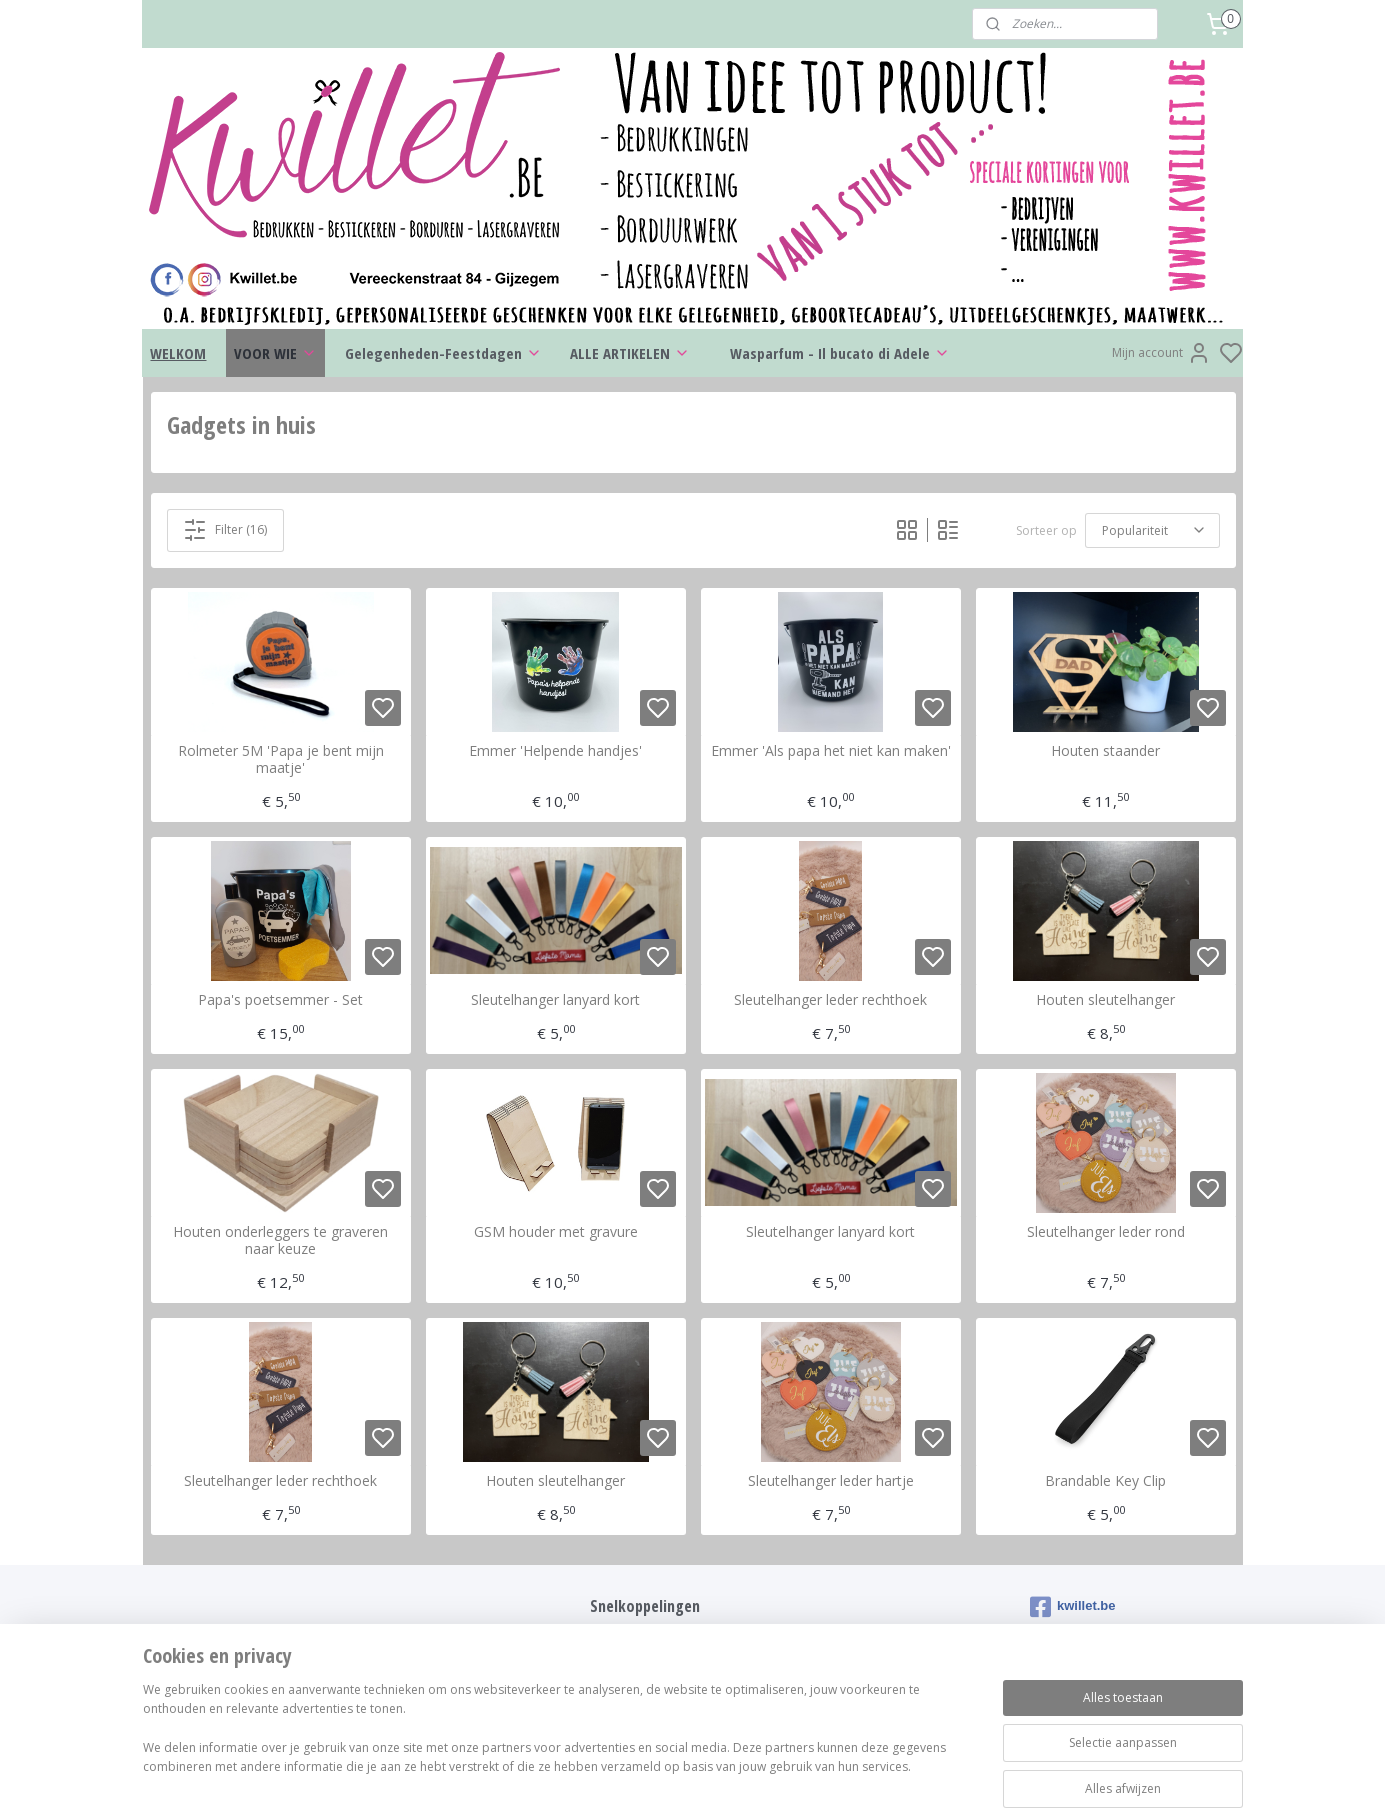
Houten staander (1105, 751)
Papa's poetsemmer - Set (280, 1000)
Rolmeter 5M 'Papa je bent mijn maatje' (280, 760)
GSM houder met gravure (555, 1232)
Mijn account (1161, 353)
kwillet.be (1073, 1607)
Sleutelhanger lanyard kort (555, 1000)
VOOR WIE (275, 353)
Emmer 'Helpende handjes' (555, 751)
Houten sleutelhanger (1105, 1000)
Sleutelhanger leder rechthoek (830, 1000)
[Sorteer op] (1151, 530)
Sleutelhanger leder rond (1105, 1232)
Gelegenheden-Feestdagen (443, 353)
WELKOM (178, 353)
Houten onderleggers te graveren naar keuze (280, 1241)
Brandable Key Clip (1105, 1481)
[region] (561, 1740)
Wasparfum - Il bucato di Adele (840, 353)
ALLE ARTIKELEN (630, 353)
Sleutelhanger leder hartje (830, 1481)
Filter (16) (225, 530)
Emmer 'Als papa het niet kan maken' (830, 751)
